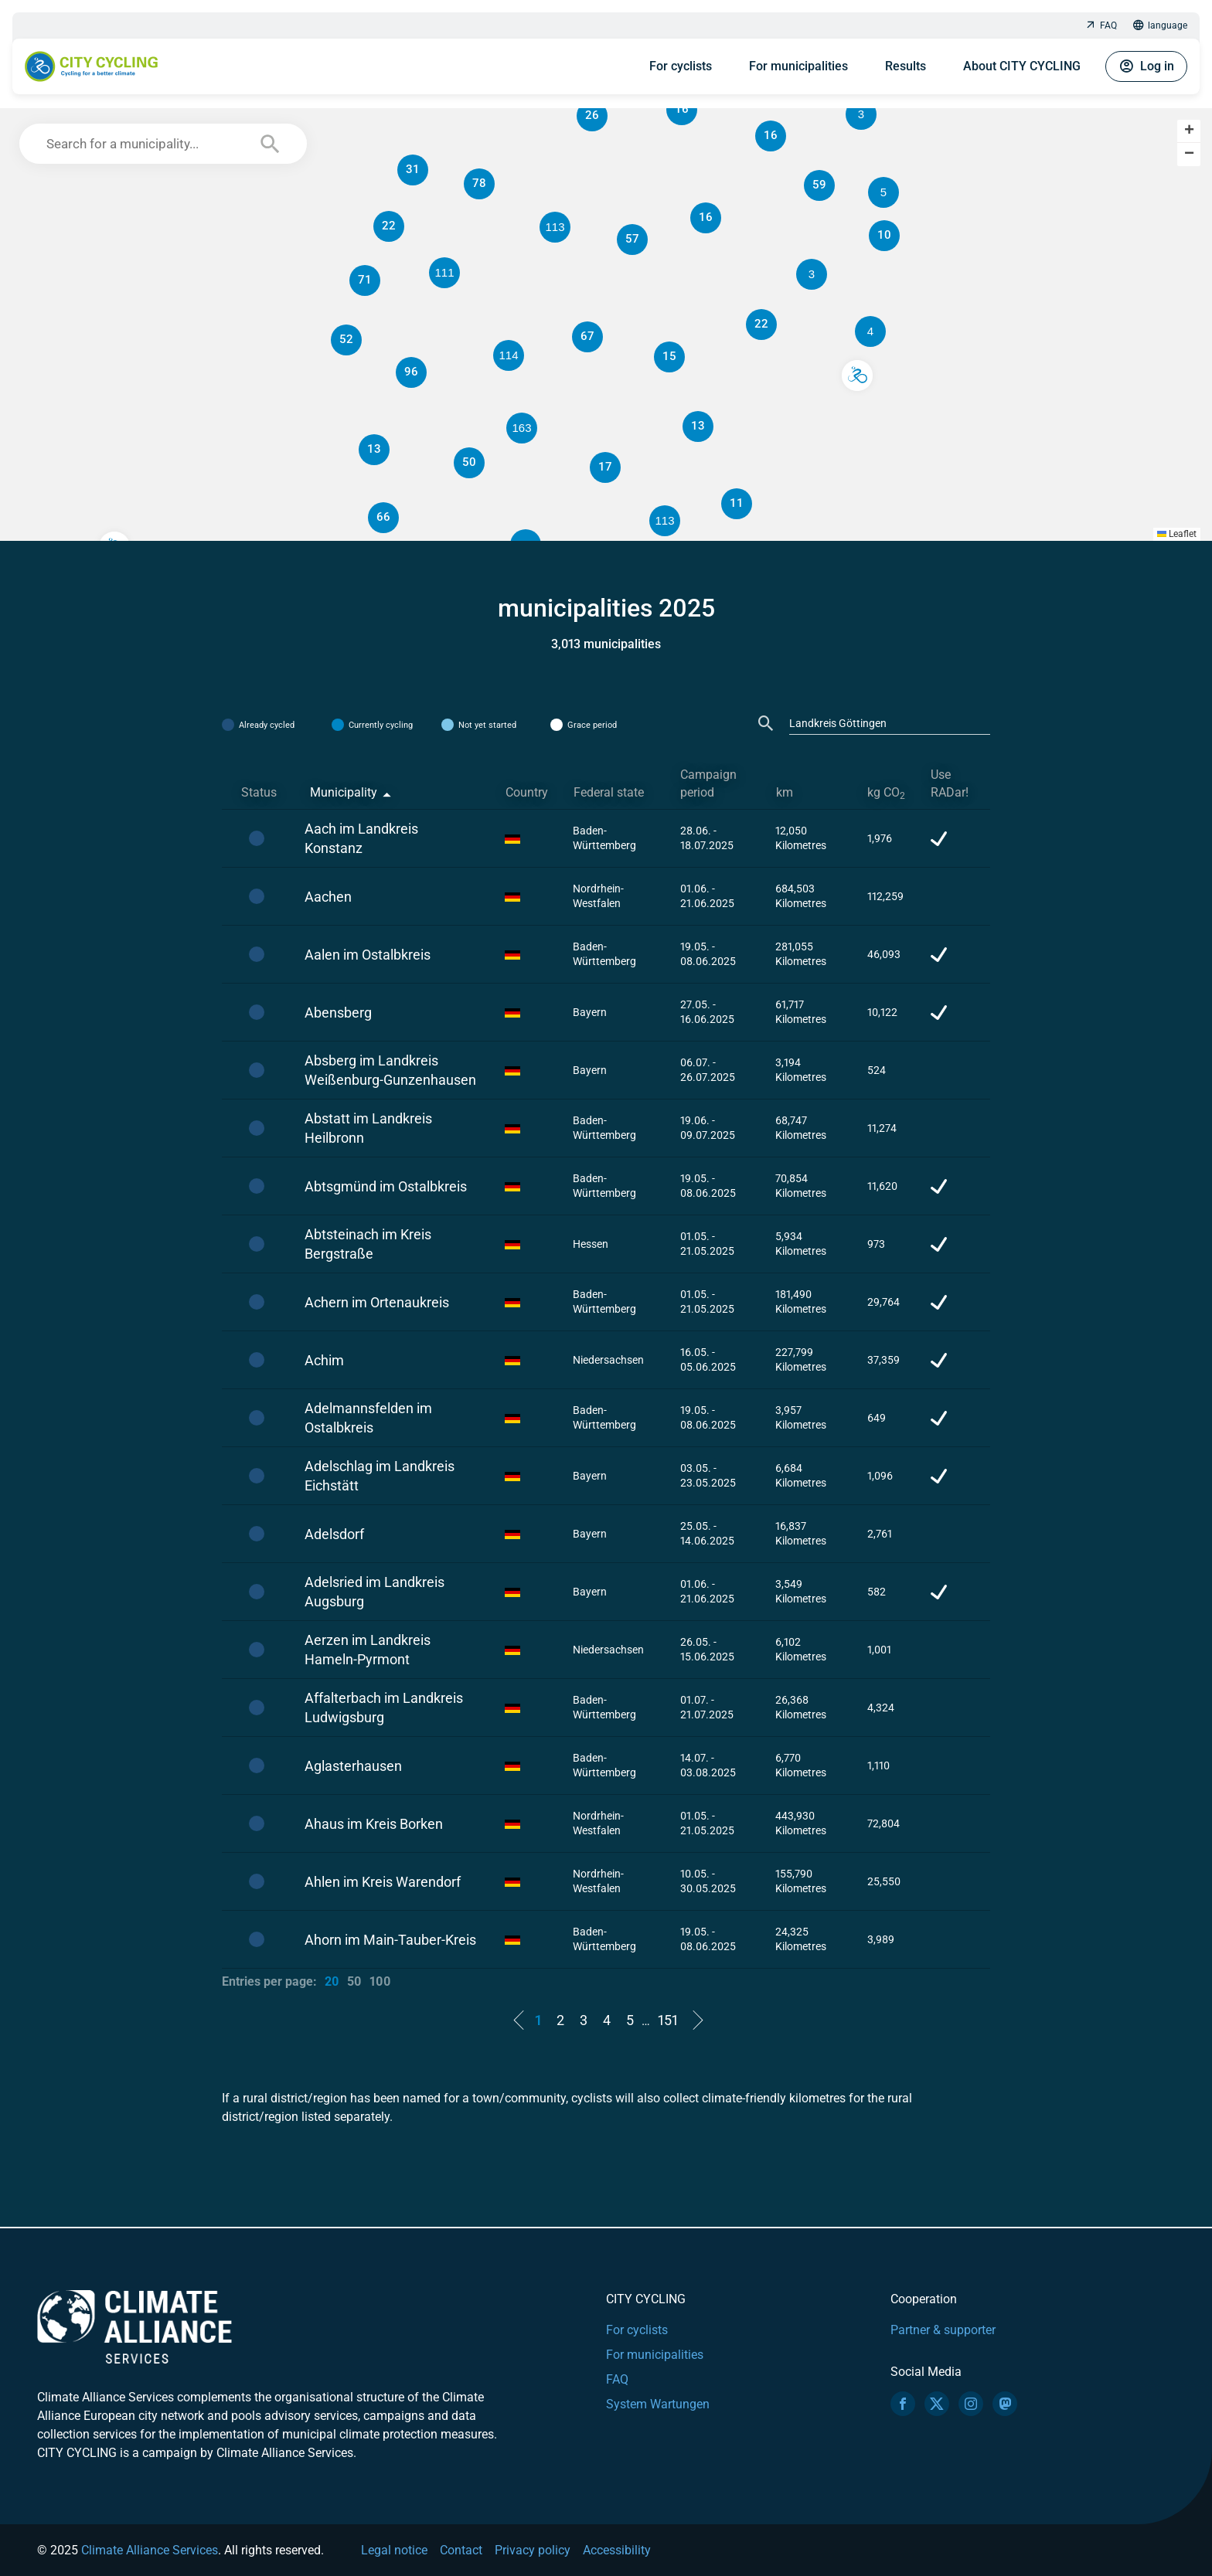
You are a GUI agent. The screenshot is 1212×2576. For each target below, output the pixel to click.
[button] (883, 192)
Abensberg (338, 1012)
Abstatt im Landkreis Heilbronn (368, 1128)
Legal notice (394, 2550)
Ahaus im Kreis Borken (374, 1824)
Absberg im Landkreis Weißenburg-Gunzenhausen (390, 1070)
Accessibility (617, 2550)
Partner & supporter (943, 2330)
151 (668, 2020)
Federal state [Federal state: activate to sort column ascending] (609, 792)
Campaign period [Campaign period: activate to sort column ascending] (708, 783)
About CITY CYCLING (1022, 66)
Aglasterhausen (353, 1766)
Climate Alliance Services (149, 2550)
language (1159, 26)
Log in (1146, 66)
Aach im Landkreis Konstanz (361, 838)
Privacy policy (532, 2550)
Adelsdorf (334, 1534)
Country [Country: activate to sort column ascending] (527, 792)
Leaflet (1177, 533)
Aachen (328, 897)
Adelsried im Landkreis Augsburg (374, 1591)
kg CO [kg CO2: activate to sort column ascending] (886, 793)
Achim (324, 1360)
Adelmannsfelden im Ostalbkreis (368, 1418)
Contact (461, 2550)
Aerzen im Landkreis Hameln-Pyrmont (368, 1649)
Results (905, 66)
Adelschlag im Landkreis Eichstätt (379, 1476)
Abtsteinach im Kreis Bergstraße (368, 1244)
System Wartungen (658, 2404)
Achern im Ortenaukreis (377, 1302)
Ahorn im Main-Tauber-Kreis (390, 1940)
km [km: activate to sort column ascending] (784, 792)
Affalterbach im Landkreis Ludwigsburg (384, 1707)
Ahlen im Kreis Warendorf (383, 1882)
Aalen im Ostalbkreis (368, 954)
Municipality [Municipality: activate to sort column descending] (343, 792)
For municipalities (798, 66)
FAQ (1100, 26)
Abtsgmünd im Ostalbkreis (386, 1186)
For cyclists (680, 66)
